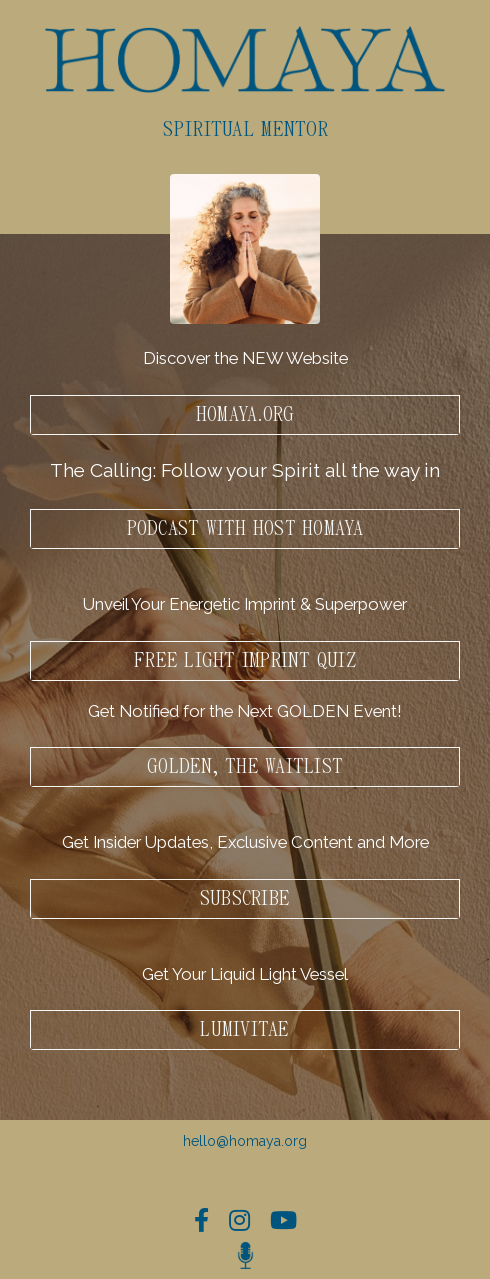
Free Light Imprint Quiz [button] (245, 661)
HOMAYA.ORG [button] (245, 415)
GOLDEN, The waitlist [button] (245, 767)
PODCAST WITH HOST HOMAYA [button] (245, 529)
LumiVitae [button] (244, 1030)
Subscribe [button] (245, 899)
